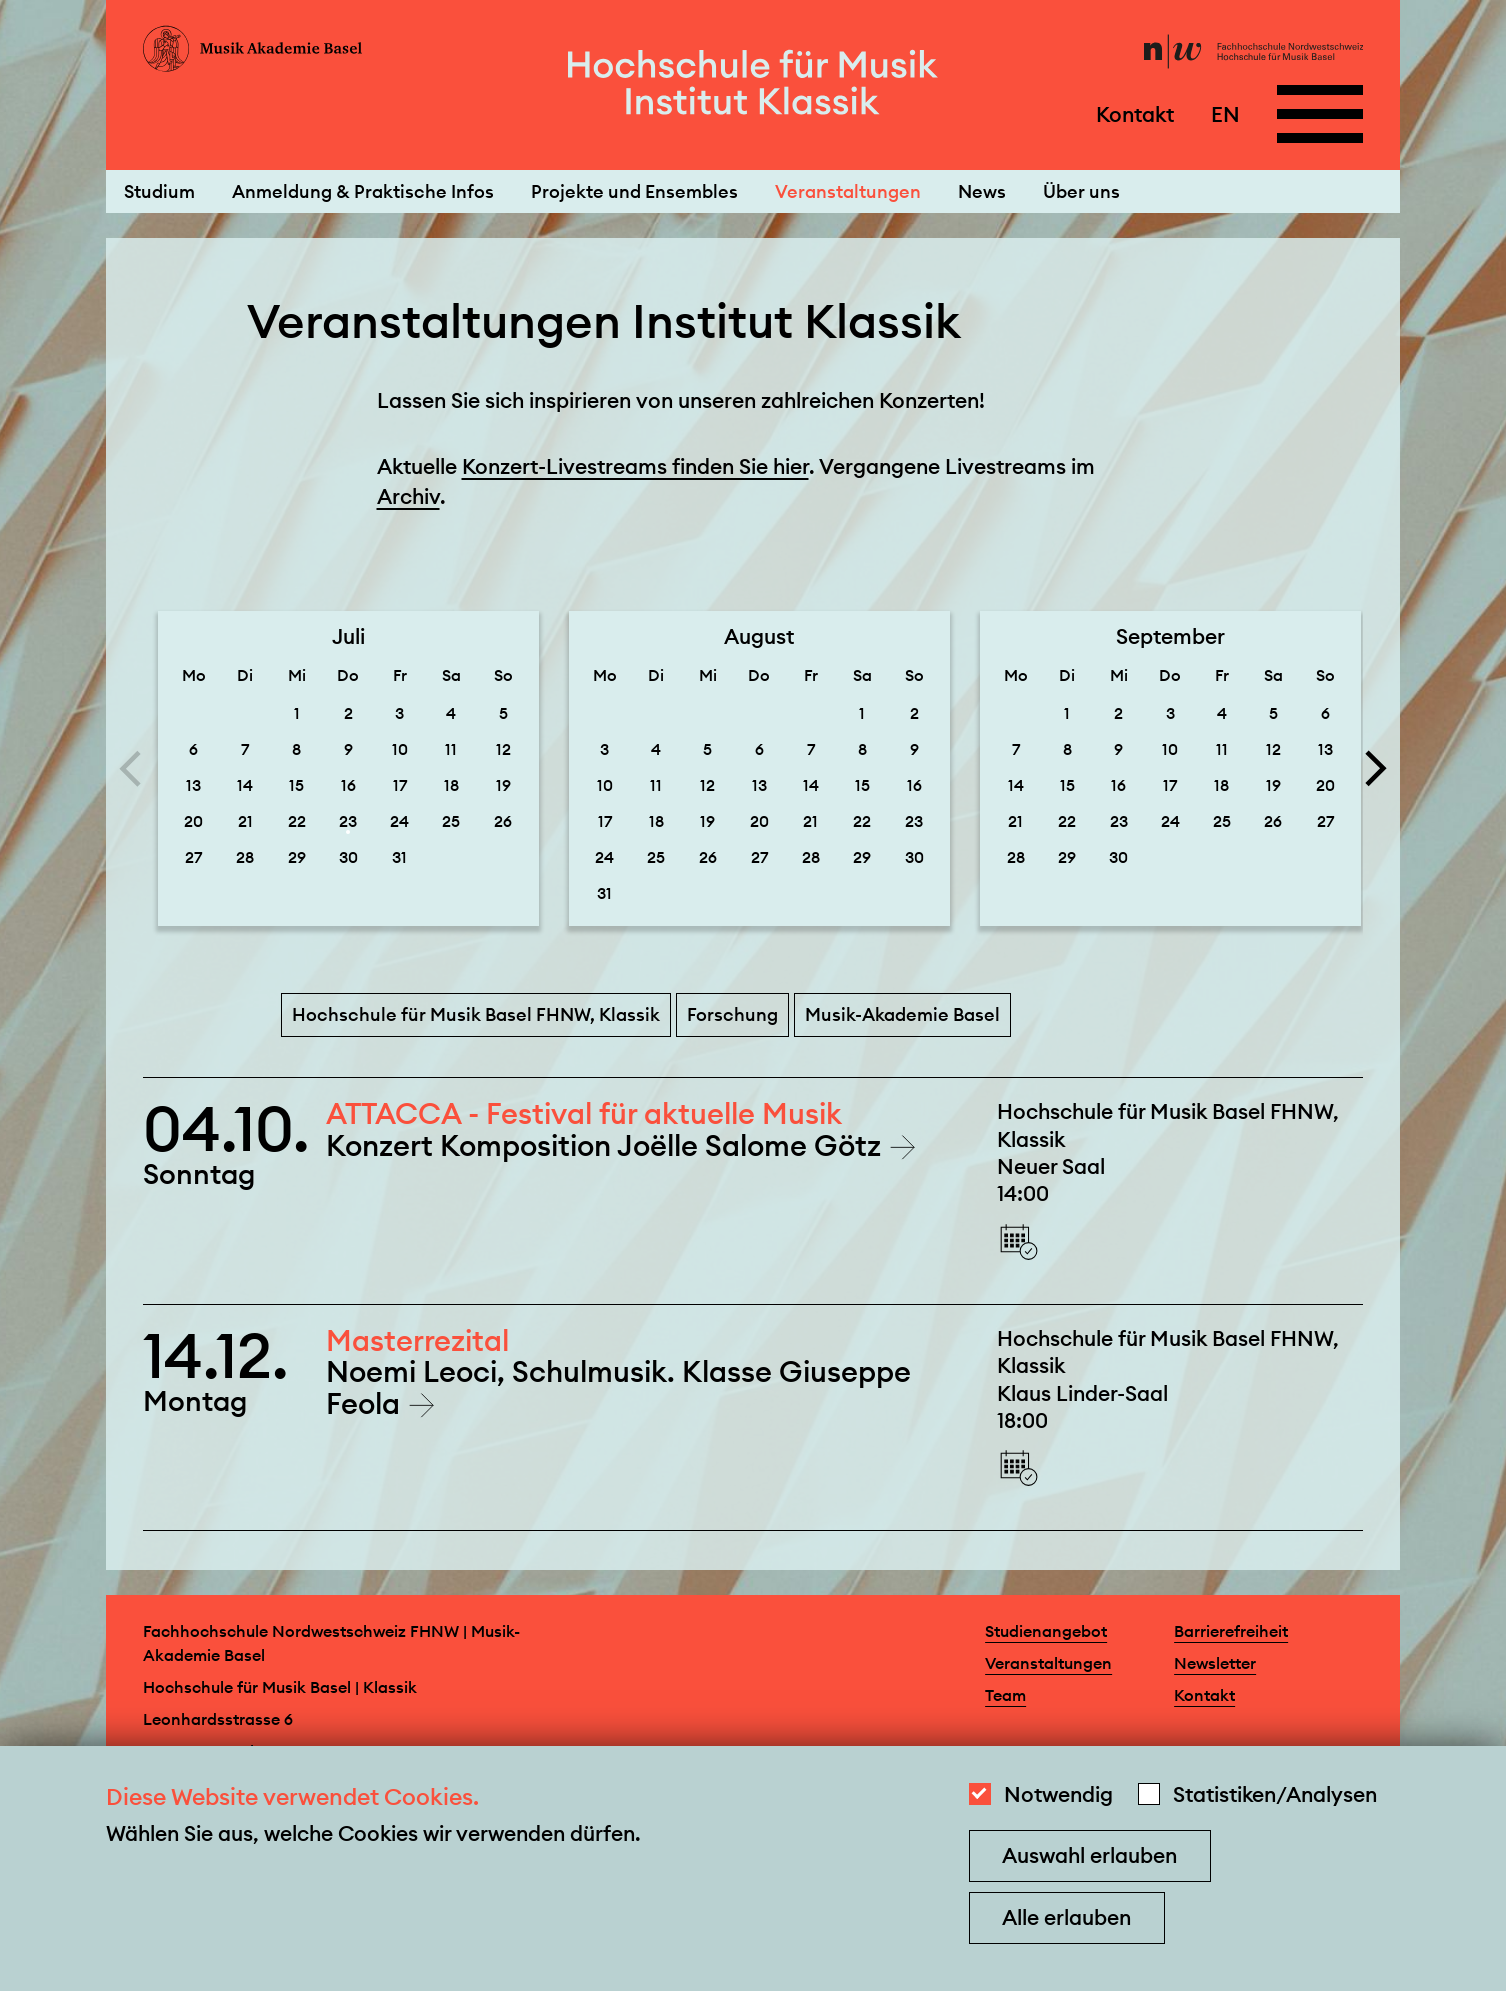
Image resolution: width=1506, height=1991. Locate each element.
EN (1225, 113)
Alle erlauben (1066, 1917)
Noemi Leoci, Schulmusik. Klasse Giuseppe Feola (618, 1387)
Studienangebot (1046, 1631)
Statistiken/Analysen (1275, 1794)
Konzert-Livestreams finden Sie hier (635, 466)
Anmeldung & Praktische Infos (363, 191)
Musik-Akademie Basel (902, 1014)
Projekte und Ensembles (634, 191)
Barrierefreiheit (1231, 1631)
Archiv (408, 496)
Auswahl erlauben (1089, 1855)
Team (1005, 1695)
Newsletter (1215, 1663)
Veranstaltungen (848, 191)
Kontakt (1135, 113)
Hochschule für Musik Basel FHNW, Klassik (476, 1014)
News (982, 191)
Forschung (732, 1014)
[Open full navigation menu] (1320, 114)
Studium (159, 191)
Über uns (1081, 191)
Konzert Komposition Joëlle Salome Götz (607, 1145)
